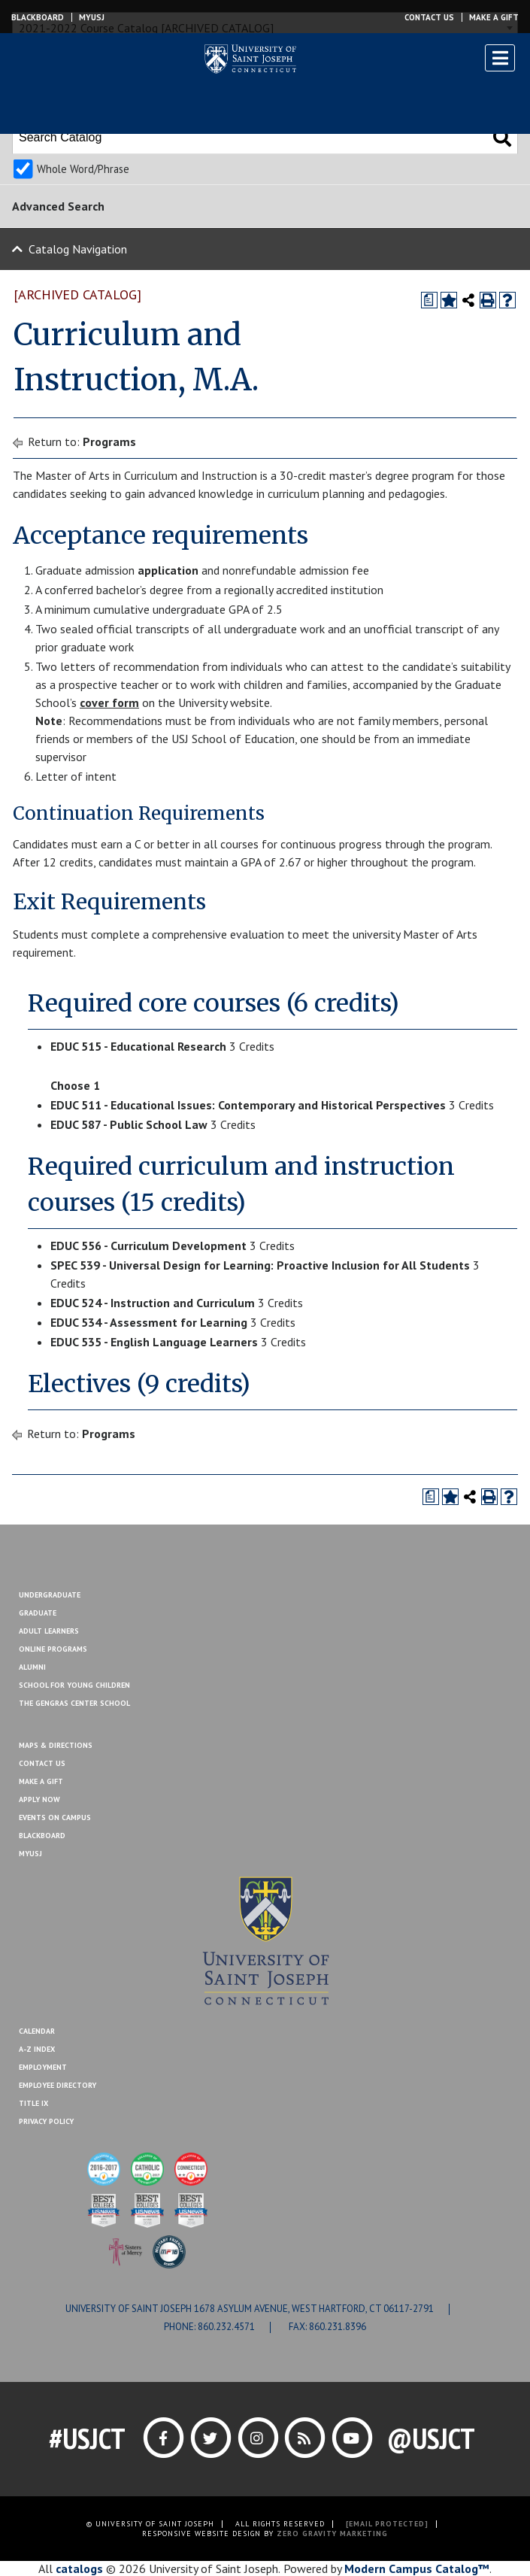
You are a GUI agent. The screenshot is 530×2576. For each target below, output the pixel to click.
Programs (109, 441)
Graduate (37, 1613)
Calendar (37, 2031)
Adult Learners (49, 1631)
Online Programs (53, 1649)
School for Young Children (74, 1685)
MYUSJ (91, 17)
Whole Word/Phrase (83, 169)
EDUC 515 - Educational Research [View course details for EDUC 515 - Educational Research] (138, 1046)
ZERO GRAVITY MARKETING (332, 2533)
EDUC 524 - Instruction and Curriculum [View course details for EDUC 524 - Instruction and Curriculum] (152, 1302)
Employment (43, 2067)
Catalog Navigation (78, 248)
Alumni (32, 1667)
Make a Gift (494, 17)
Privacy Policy (46, 2121)
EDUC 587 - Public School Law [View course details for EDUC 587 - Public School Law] (128, 1124)
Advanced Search (58, 206)
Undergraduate (49, 1595)
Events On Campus (55, 1817)
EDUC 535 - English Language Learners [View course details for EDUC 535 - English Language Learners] (154, 1341)
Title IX (33, 2103)
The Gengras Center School (74, 1703)
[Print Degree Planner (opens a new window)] (429, 300)
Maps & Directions (55, 1745)
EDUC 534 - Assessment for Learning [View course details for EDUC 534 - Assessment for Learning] (148, 1322)
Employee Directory (57, 2085)
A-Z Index (37, 2049)
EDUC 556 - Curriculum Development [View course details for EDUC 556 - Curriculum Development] (148, 1245)
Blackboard (37, 17)
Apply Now (39, 1799)
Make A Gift (41, 1781)
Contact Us (429, 17)
